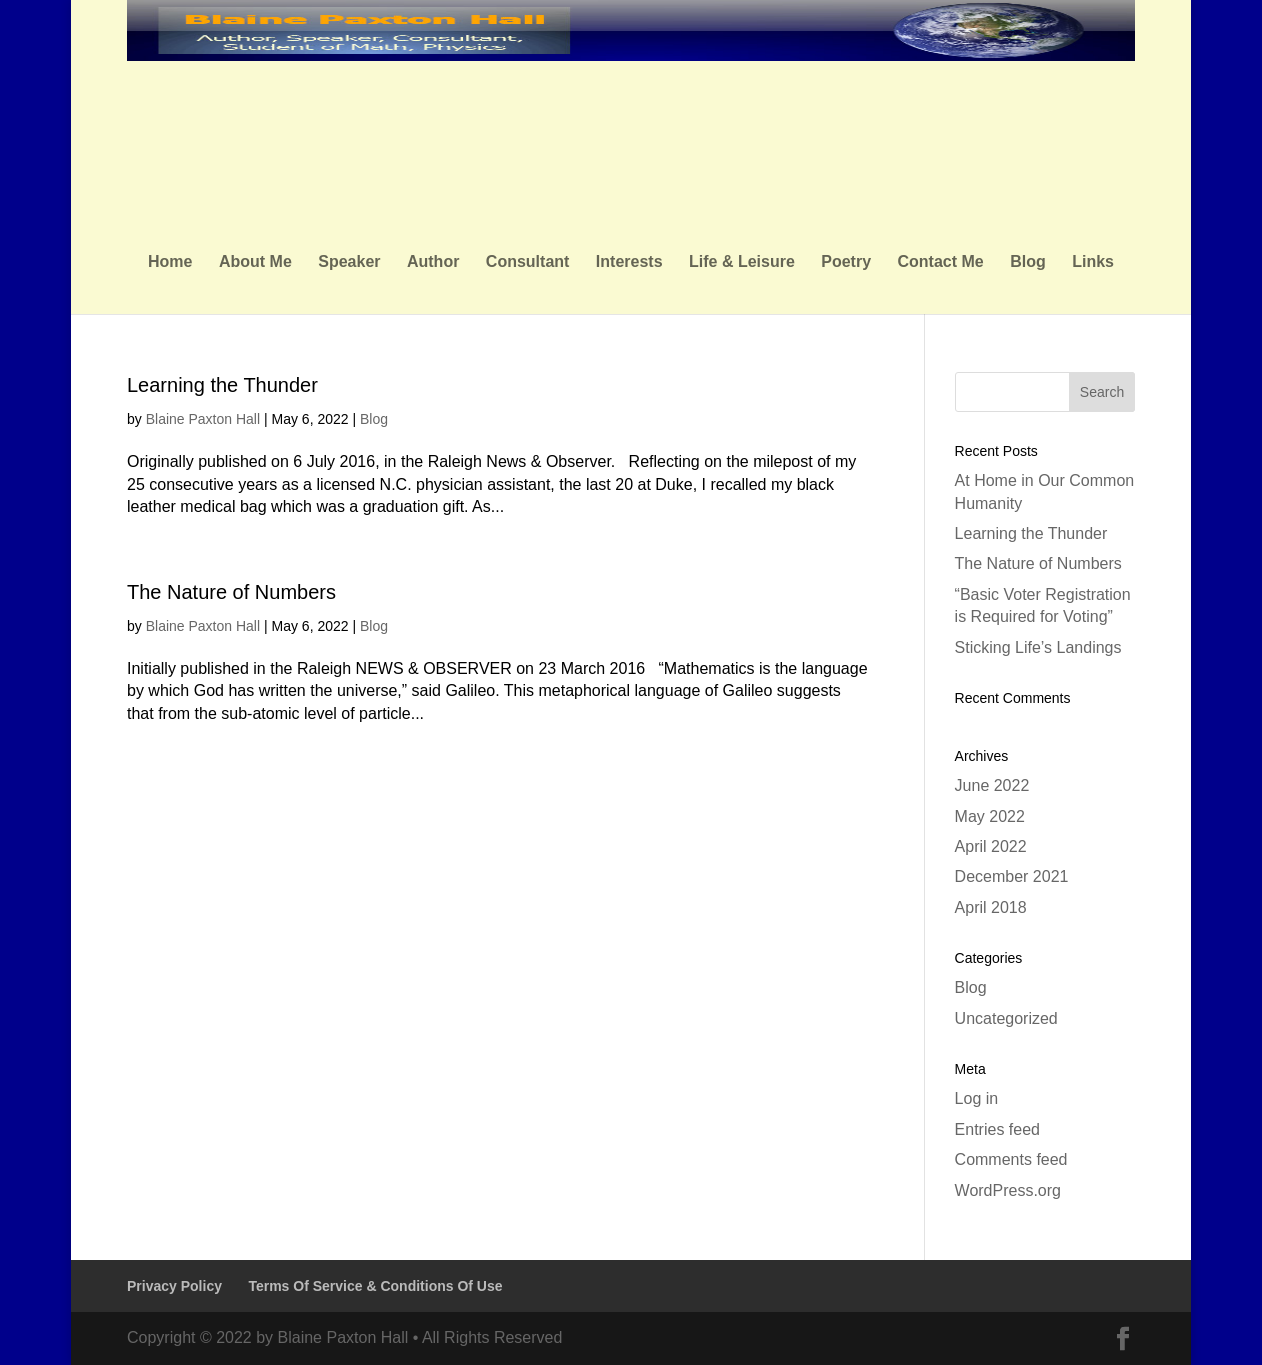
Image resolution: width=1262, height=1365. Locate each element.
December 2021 (1012, 876)
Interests (629, 262)
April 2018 (991, 907)
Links (1093, 262)
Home (170, 262)
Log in (977, 1098)
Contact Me (941, 262)
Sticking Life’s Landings (1038, 647)
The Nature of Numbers (231, 592)
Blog (1028, 262)
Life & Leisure (742, 262)
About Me (255, 262)
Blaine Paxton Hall (203, 419)
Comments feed (1011, 1159)
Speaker (349, 262)
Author (433, 262)
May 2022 (990, 816)
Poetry (846, 262)
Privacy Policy (174, 1286)
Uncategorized (1006, 1018)
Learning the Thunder (222, 385)
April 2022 (991, 846)
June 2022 (992, 785)
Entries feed (997, 1129)
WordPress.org (1008, 1190)
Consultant (528, 262)
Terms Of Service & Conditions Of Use (375, 1286)
